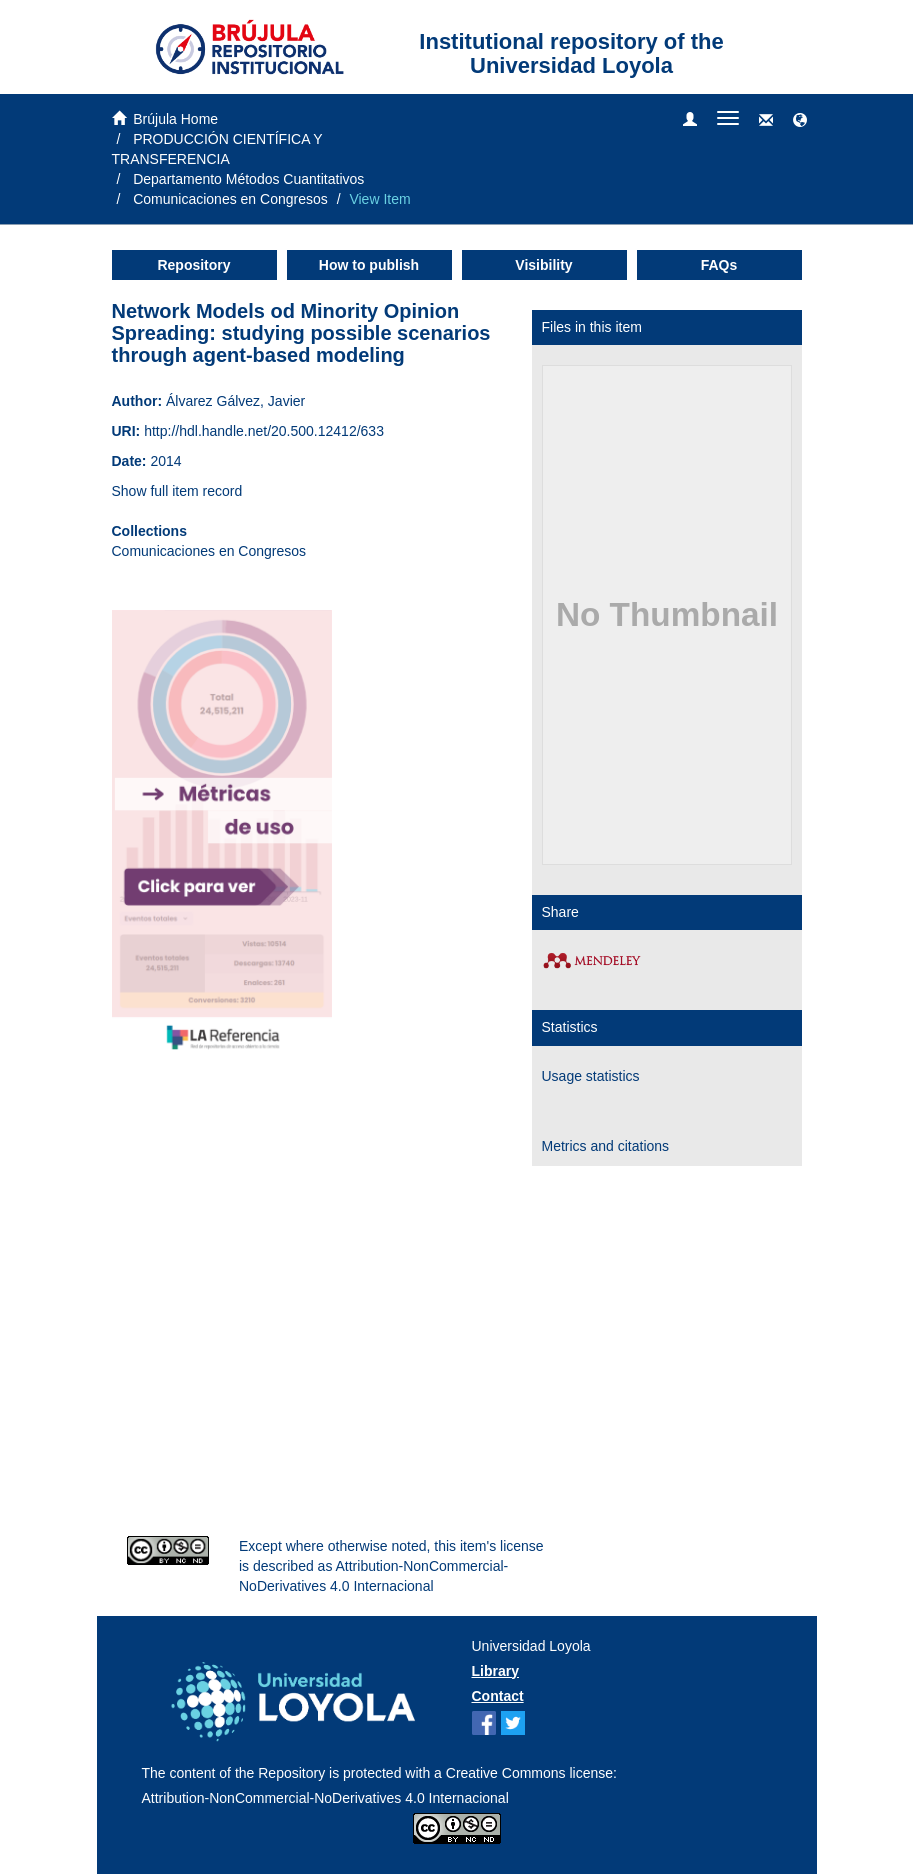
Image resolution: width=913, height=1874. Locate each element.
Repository (193, 265)
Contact (498, 1696)
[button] (800, 121)
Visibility (543, 265)
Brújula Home (175, 119)
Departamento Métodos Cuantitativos (248, 179)
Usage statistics (591, 1076)
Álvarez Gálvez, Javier (235, 401)
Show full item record (177, 491)
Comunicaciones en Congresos (230, 199)
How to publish (369, 265)
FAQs (719, 265)
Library (495, 1671)
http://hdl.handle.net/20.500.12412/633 (264, 431)
